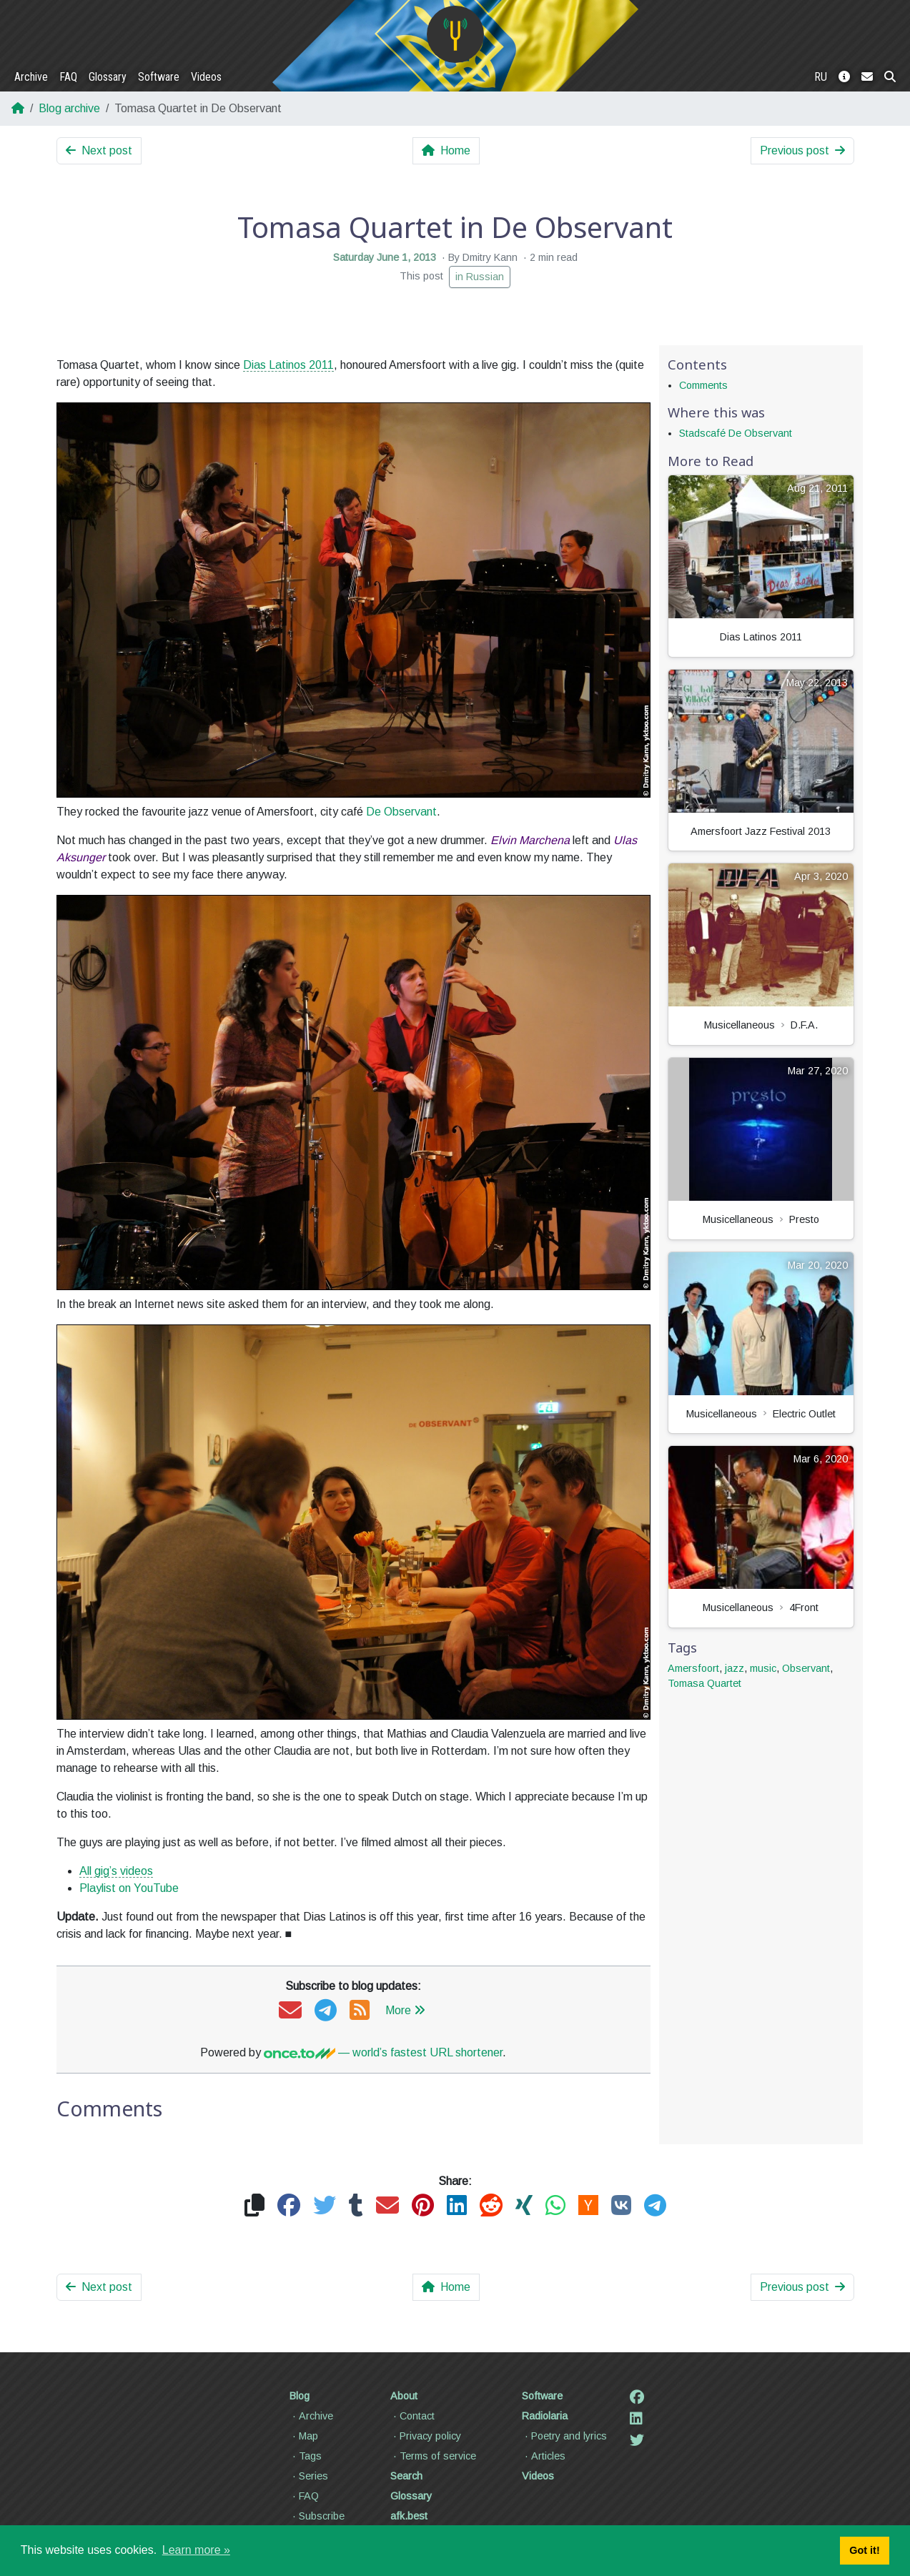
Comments (703, 385)
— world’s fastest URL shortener (383, 2052)
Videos (206, 77)
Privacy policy (425, 2436)
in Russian (479, 276)
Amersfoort (693, 1668)
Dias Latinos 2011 (288, 365)
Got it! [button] (864, 2550)
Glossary (108, 77)
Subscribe (317, 2516)
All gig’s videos (116, 1871)
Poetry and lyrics (564, 2436)
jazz (734, 1668)
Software (158, 77)
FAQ (68, 77)
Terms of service (433, 2456)
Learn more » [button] (196, 2550)
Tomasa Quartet (704, 1683)
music (763, 1668)
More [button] (405, 2010)
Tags (306, 2456)
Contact (412, 2416)
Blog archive (69, 108)
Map (304, 2436)
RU (820, 77)
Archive (31, 77)
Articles (543, 2456)
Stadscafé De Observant (735, 433)
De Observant (401, 812)
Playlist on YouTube (129, 1888)
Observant (806, 1668)
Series (309, 2476)
